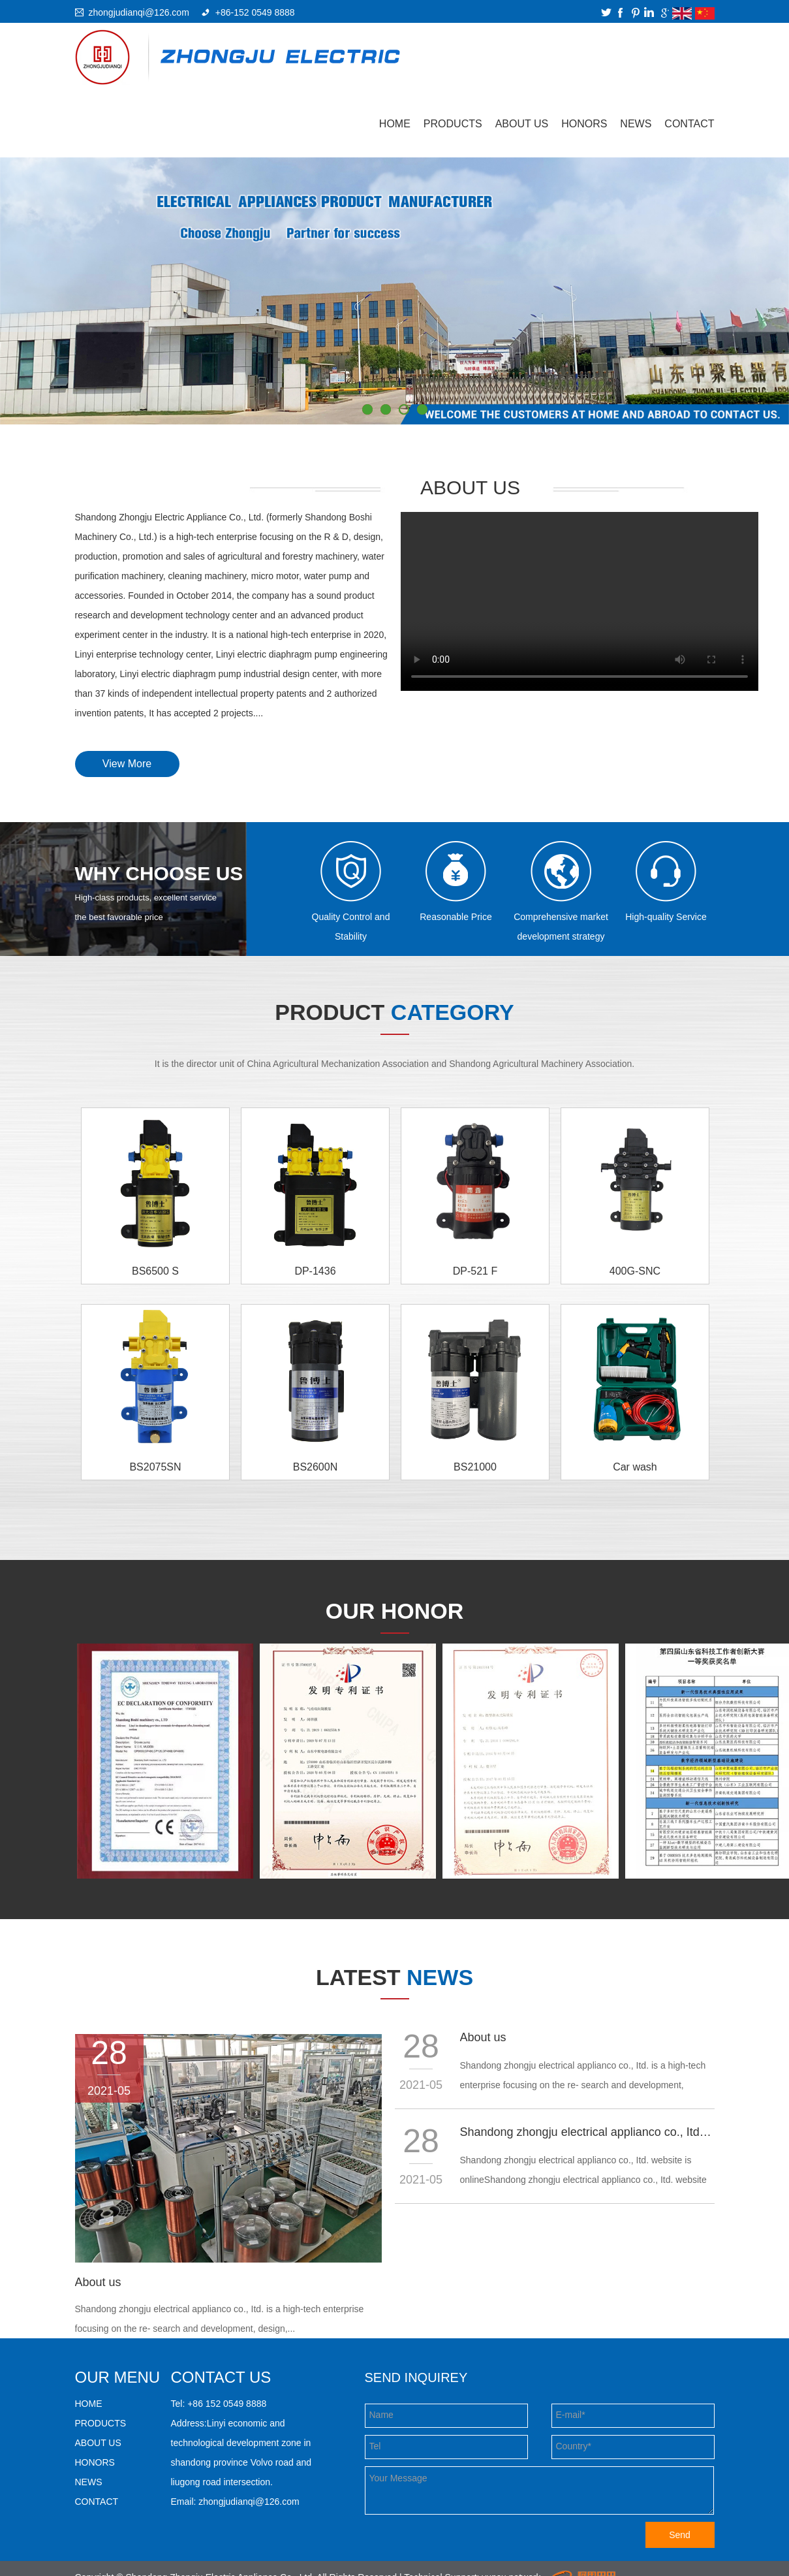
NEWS (635, 123)
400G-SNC (635, 1271)
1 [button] (367, 409)
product (394, 1012)
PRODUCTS (453, 123)
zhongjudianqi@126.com (139, 12)
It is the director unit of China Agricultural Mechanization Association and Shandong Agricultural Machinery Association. (394, 1063)
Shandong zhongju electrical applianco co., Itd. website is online (587, 2132)
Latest (394, 1977)
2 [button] (385, 409)
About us (98, 2282)
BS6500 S (155, 1271)
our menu (118, 2377)
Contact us (221, 2377)
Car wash (635, 1466)
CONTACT (689, 123)
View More (126, 763)
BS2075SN (155, 1466)
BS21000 (475, 1466)
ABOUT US (522, 123)
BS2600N (315, 1466)
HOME (88, 2403)
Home (394, 123)
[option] (394, 290)
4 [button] (422, 409)
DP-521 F (475, 1271)
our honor (395, 1610)
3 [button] (404, 409)
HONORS (584, 123)
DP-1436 (314, 1271)
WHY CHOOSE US (159, 873)
